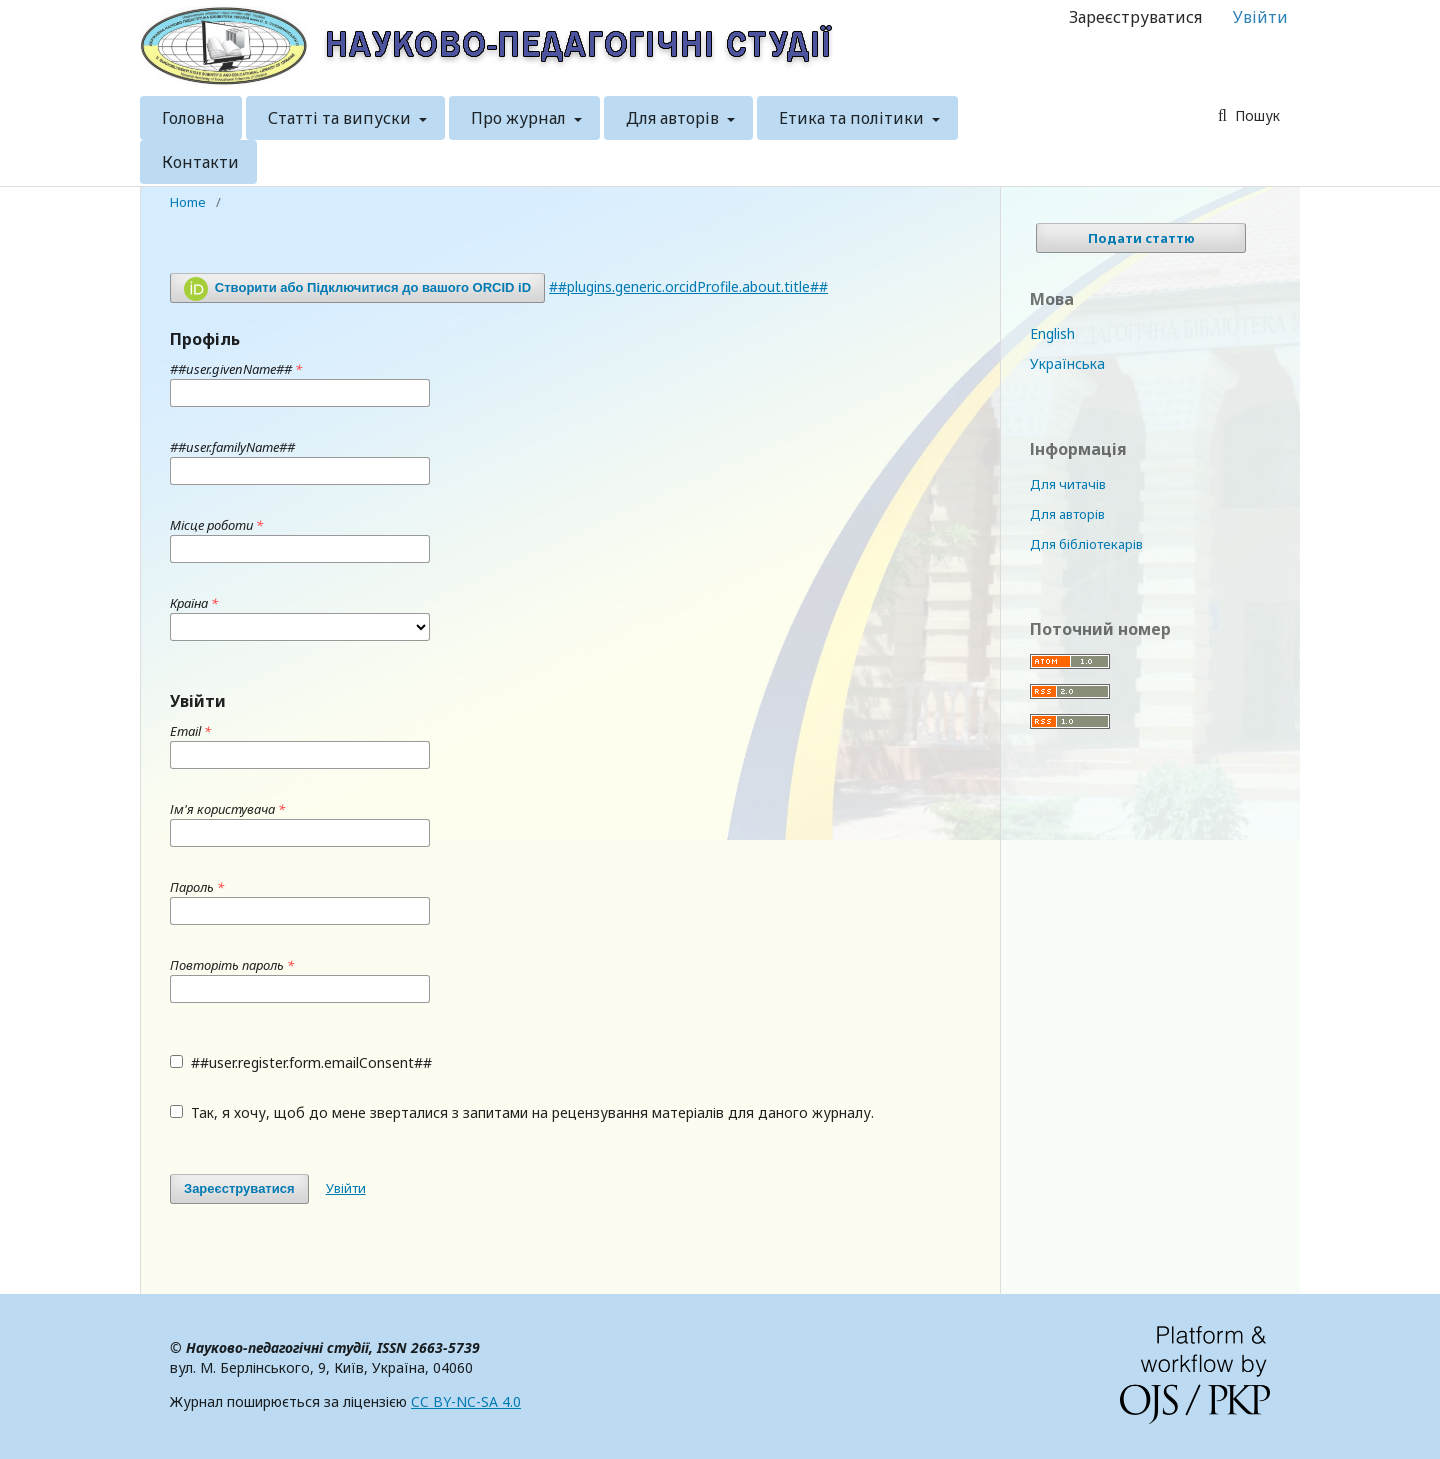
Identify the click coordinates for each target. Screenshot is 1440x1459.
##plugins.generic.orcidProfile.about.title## (688, 286)
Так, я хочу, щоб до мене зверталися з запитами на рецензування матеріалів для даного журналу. (522, 1112)
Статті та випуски (341, 118)
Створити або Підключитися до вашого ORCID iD (357, 289)
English (1052, 333)
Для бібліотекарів (1086, 544)
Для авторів (674, 118)
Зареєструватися (1135, 17)
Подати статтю (1141, 238)
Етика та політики (853, 118)
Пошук (1255, 115)
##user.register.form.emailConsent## (301, 1062)
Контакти (200, 162)
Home (188, 202)
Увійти (1260, 17)
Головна (193, 118)
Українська (1067, 363)
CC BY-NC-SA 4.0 (466, 1401)
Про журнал (520, 118)
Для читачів (1068, 484)
